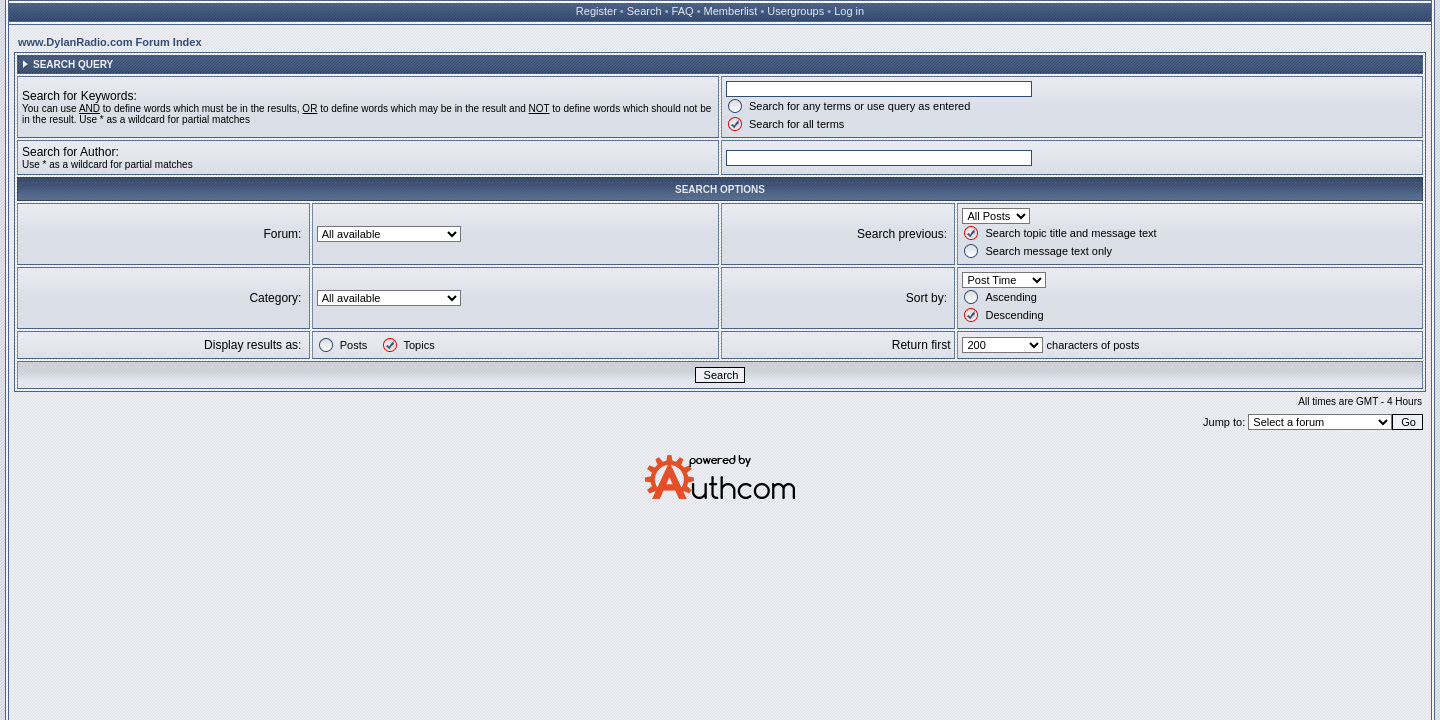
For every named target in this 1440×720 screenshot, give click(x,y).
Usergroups (795, 11)
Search (644, 11)
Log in (849, 11)
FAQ (683, 11)
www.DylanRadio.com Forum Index (110, 42)
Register (596, 11)
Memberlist (731, 11)
